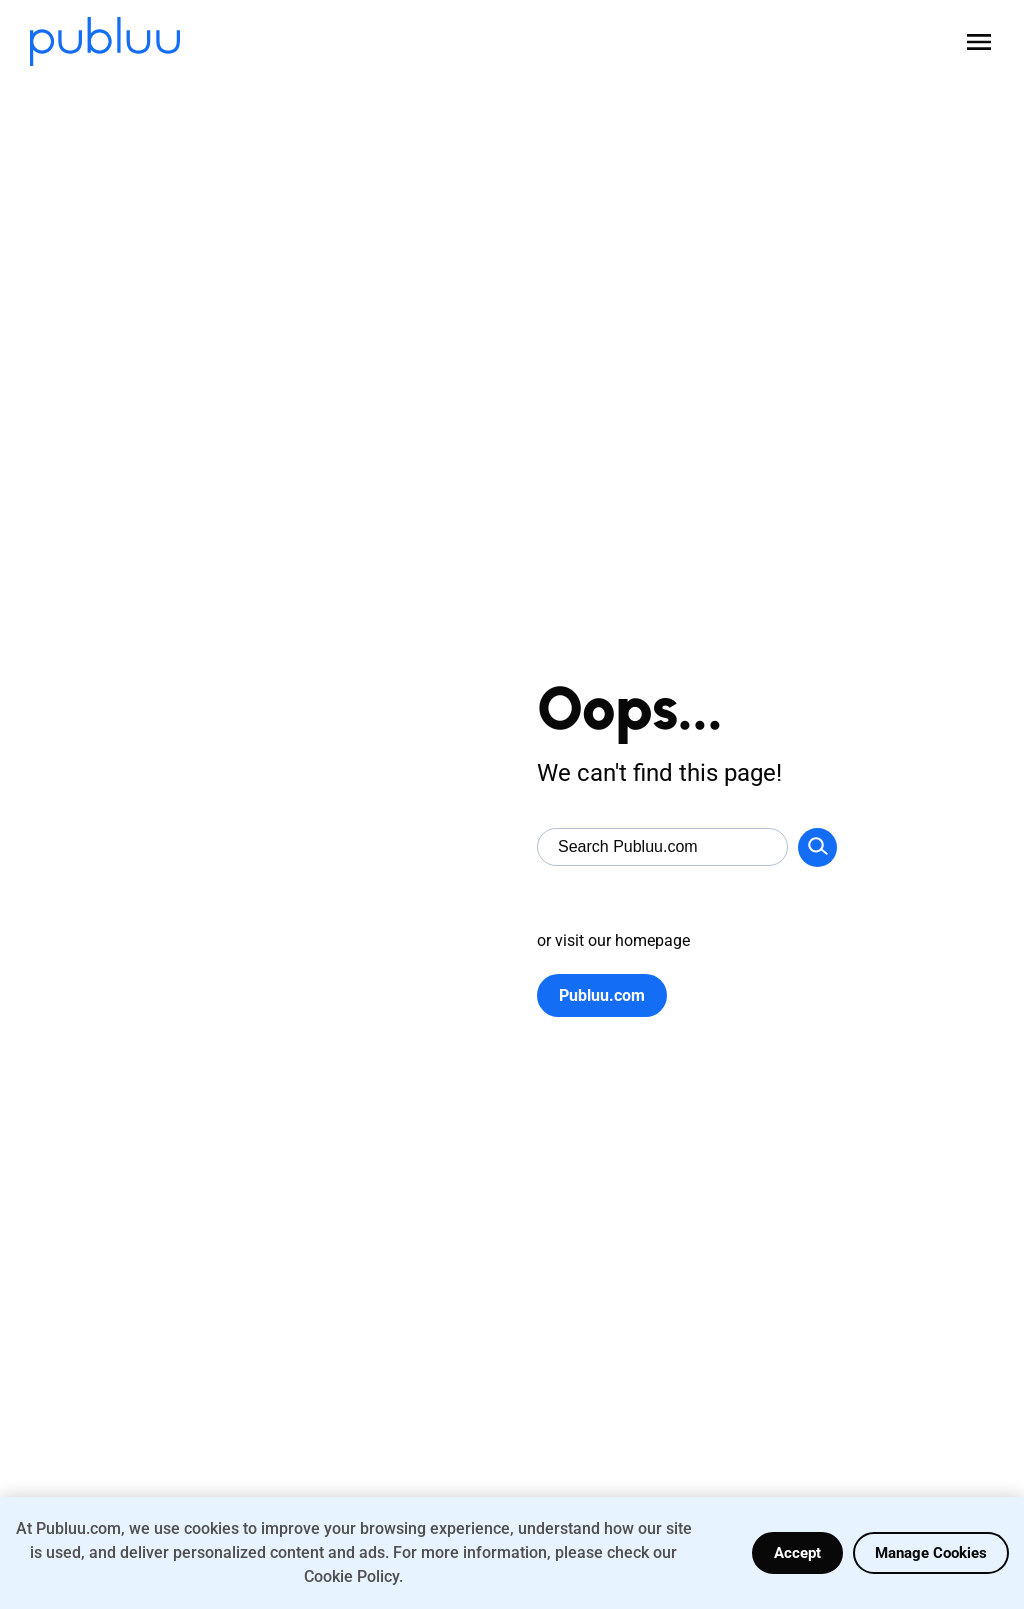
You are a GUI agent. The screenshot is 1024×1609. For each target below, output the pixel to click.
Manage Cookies (931, 1553)
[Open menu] (979, 42)
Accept (797, 1553)
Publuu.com (602, 995)
